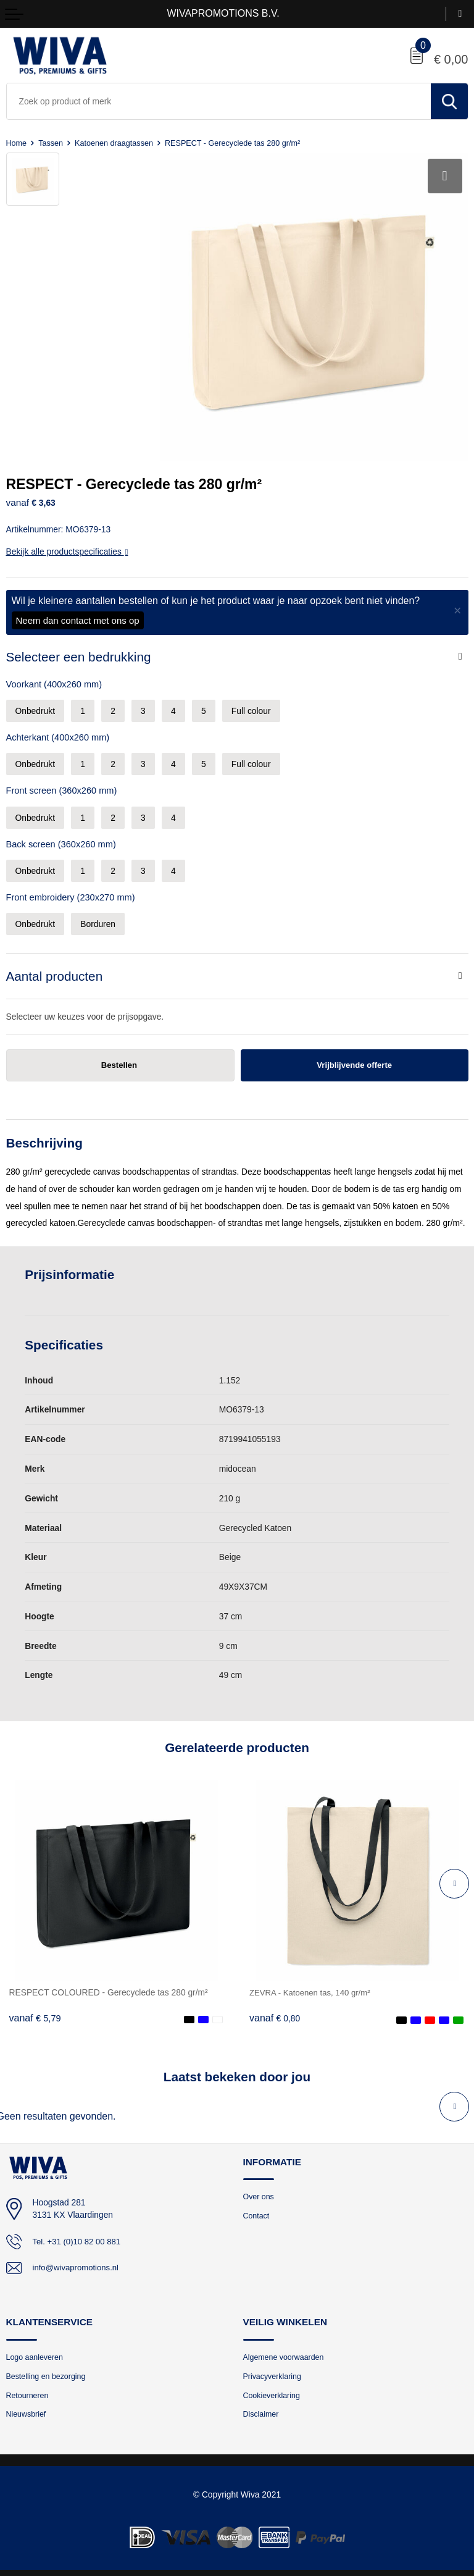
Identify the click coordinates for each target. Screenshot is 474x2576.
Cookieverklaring (273, 2389)
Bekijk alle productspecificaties (67, 543)
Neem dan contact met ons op (77, 612)
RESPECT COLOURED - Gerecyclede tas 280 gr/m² (108, 1984)
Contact (257, 2209)
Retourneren (28, 2389)
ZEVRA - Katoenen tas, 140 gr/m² (312, 1984)
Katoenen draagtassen (117, 143)
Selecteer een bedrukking (78, 649)
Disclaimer (262, 2409)
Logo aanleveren (36, 2351)
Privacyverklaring (273, 2370)
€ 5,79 (35, 2011)
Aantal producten (54, 968)
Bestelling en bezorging (48, 2370)
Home (17, 143)
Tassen (51, 143)
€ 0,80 (275, 2011)
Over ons (259, 2189)
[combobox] (219, 101)
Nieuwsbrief (27, 2409)
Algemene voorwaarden (285, 2351)
